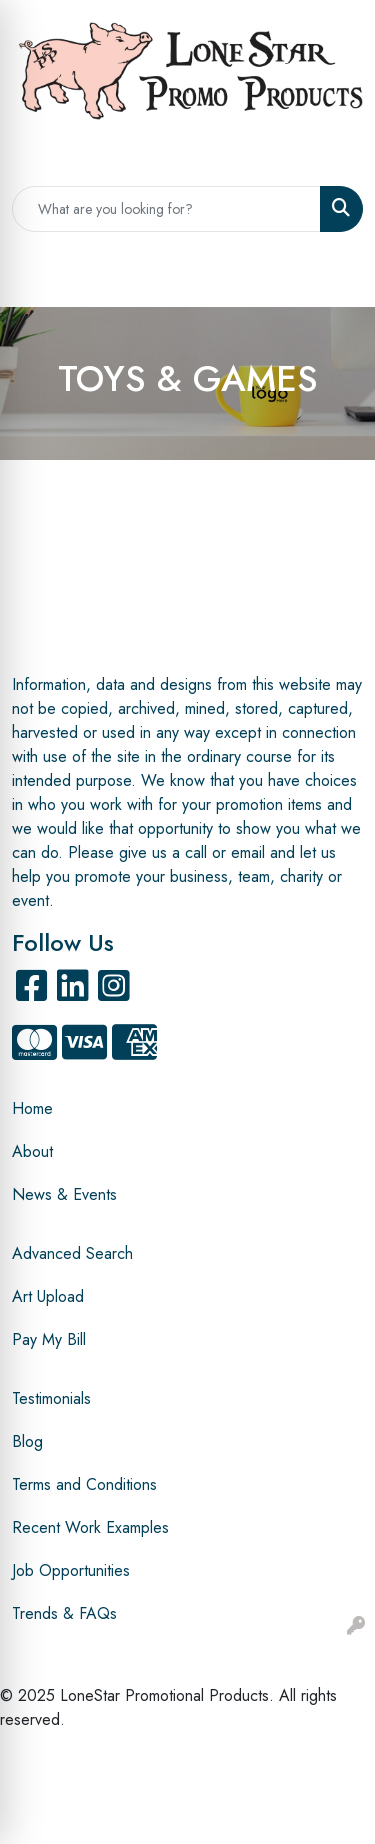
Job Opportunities (71, 1570)
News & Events (64, 1194)
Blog (27, 1441)
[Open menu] (335, 277)
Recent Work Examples (90, 1527)
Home (32, 1108)
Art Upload (48, 1296)
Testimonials (51, 1398)
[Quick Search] (166, 209)
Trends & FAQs (64, 1613)
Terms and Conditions (84, 1484)
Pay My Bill (49, 1339)
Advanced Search (72, 1253)
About (32, 1151)
